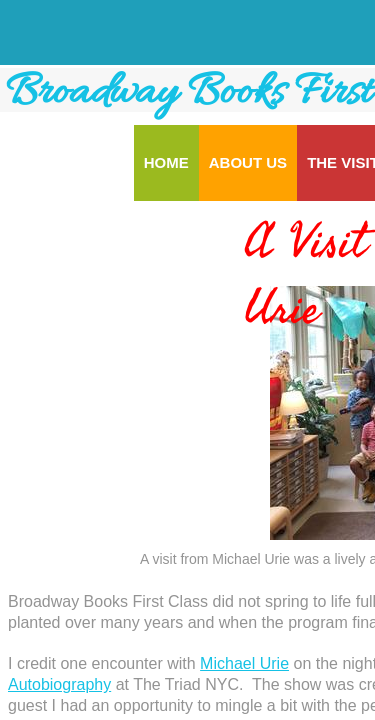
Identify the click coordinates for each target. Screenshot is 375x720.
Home (166, 162)
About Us (248, 162)
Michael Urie (244, 663)
